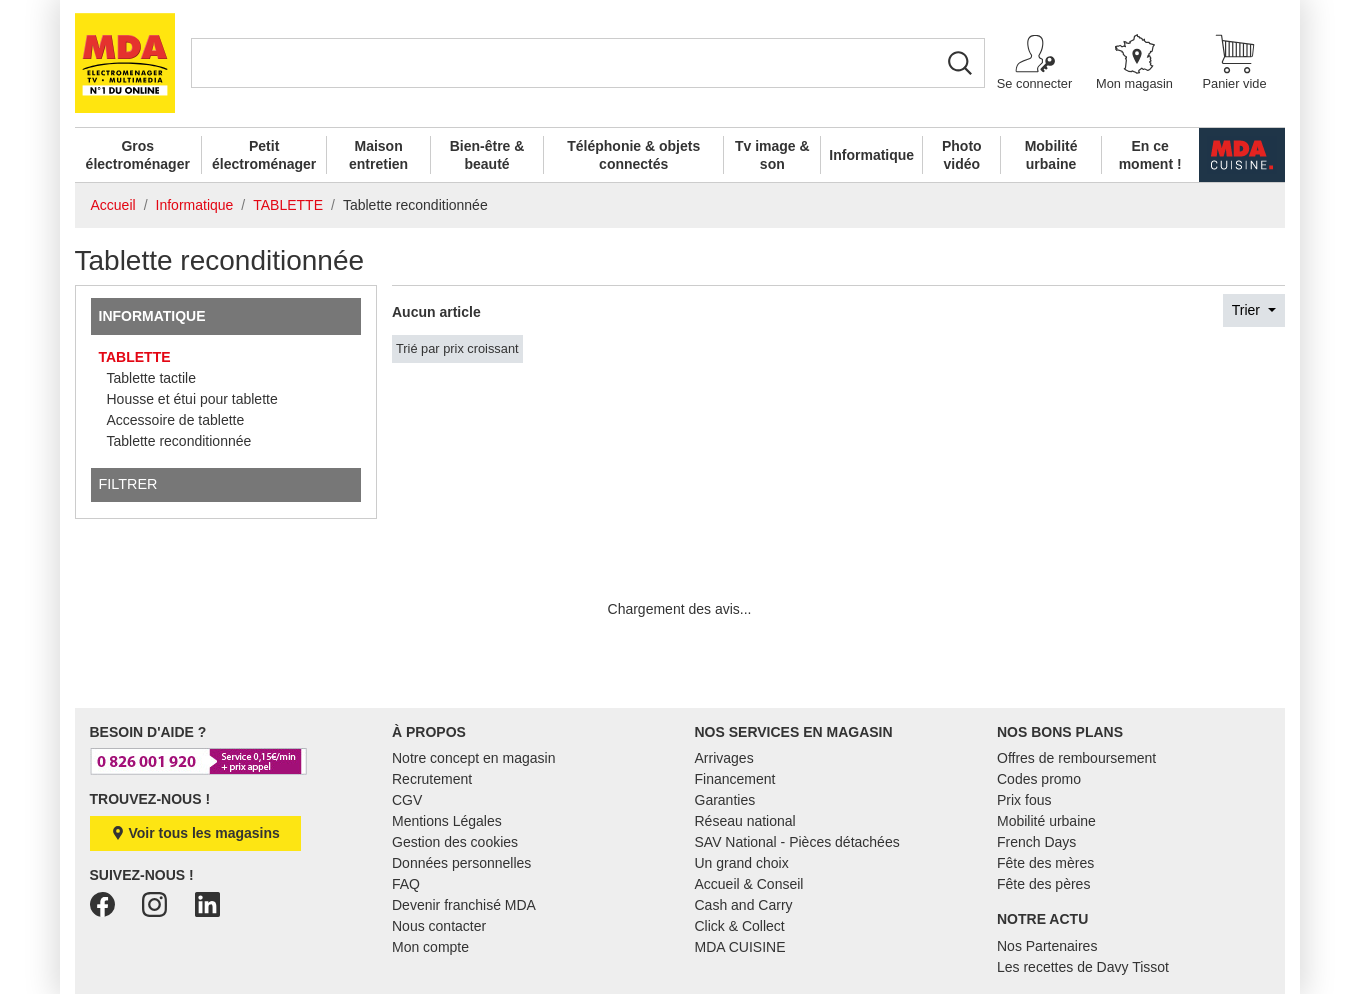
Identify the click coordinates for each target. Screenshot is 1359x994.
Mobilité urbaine (1051, 155)
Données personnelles (461, 863)
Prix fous (1024, 800)
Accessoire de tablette (176, 420)
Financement (735, 779)
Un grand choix (742, 863)
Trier (1248, 310)
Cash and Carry (744, 905)
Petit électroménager (264, 155)
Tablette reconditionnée (179, 441)
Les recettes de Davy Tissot (1083, 967)
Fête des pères (1043, 884)
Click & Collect (740, 926)
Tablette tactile (152, 378)
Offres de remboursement (1076, 758)
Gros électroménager (138, 155)
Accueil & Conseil (749, 884)
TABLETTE (135, 357)
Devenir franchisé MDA (464, 905)
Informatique (871, 155)
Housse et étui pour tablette (192, 399)
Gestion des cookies (455, 842)
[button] (1035, 63)
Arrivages (724, 758)
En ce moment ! (1150, 155)
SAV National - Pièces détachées (797, 842)
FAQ (406, 884)
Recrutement (432, 779)
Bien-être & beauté (487, 155)
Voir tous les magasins (195, 833)
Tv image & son (772, 155)
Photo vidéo (962, 155)
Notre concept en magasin (473, 758)
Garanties (725, 800)
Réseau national (745, 821)
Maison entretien (378, 155)
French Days (1036, 842)
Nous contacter (439, 926)
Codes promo (1039, 779)
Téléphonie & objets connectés (633, 155)
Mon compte (430, 947)
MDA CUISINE (740, 947)
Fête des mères (1045, 863)
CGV (407, 800)
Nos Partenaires (1047, 946)
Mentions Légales (447, 821)
